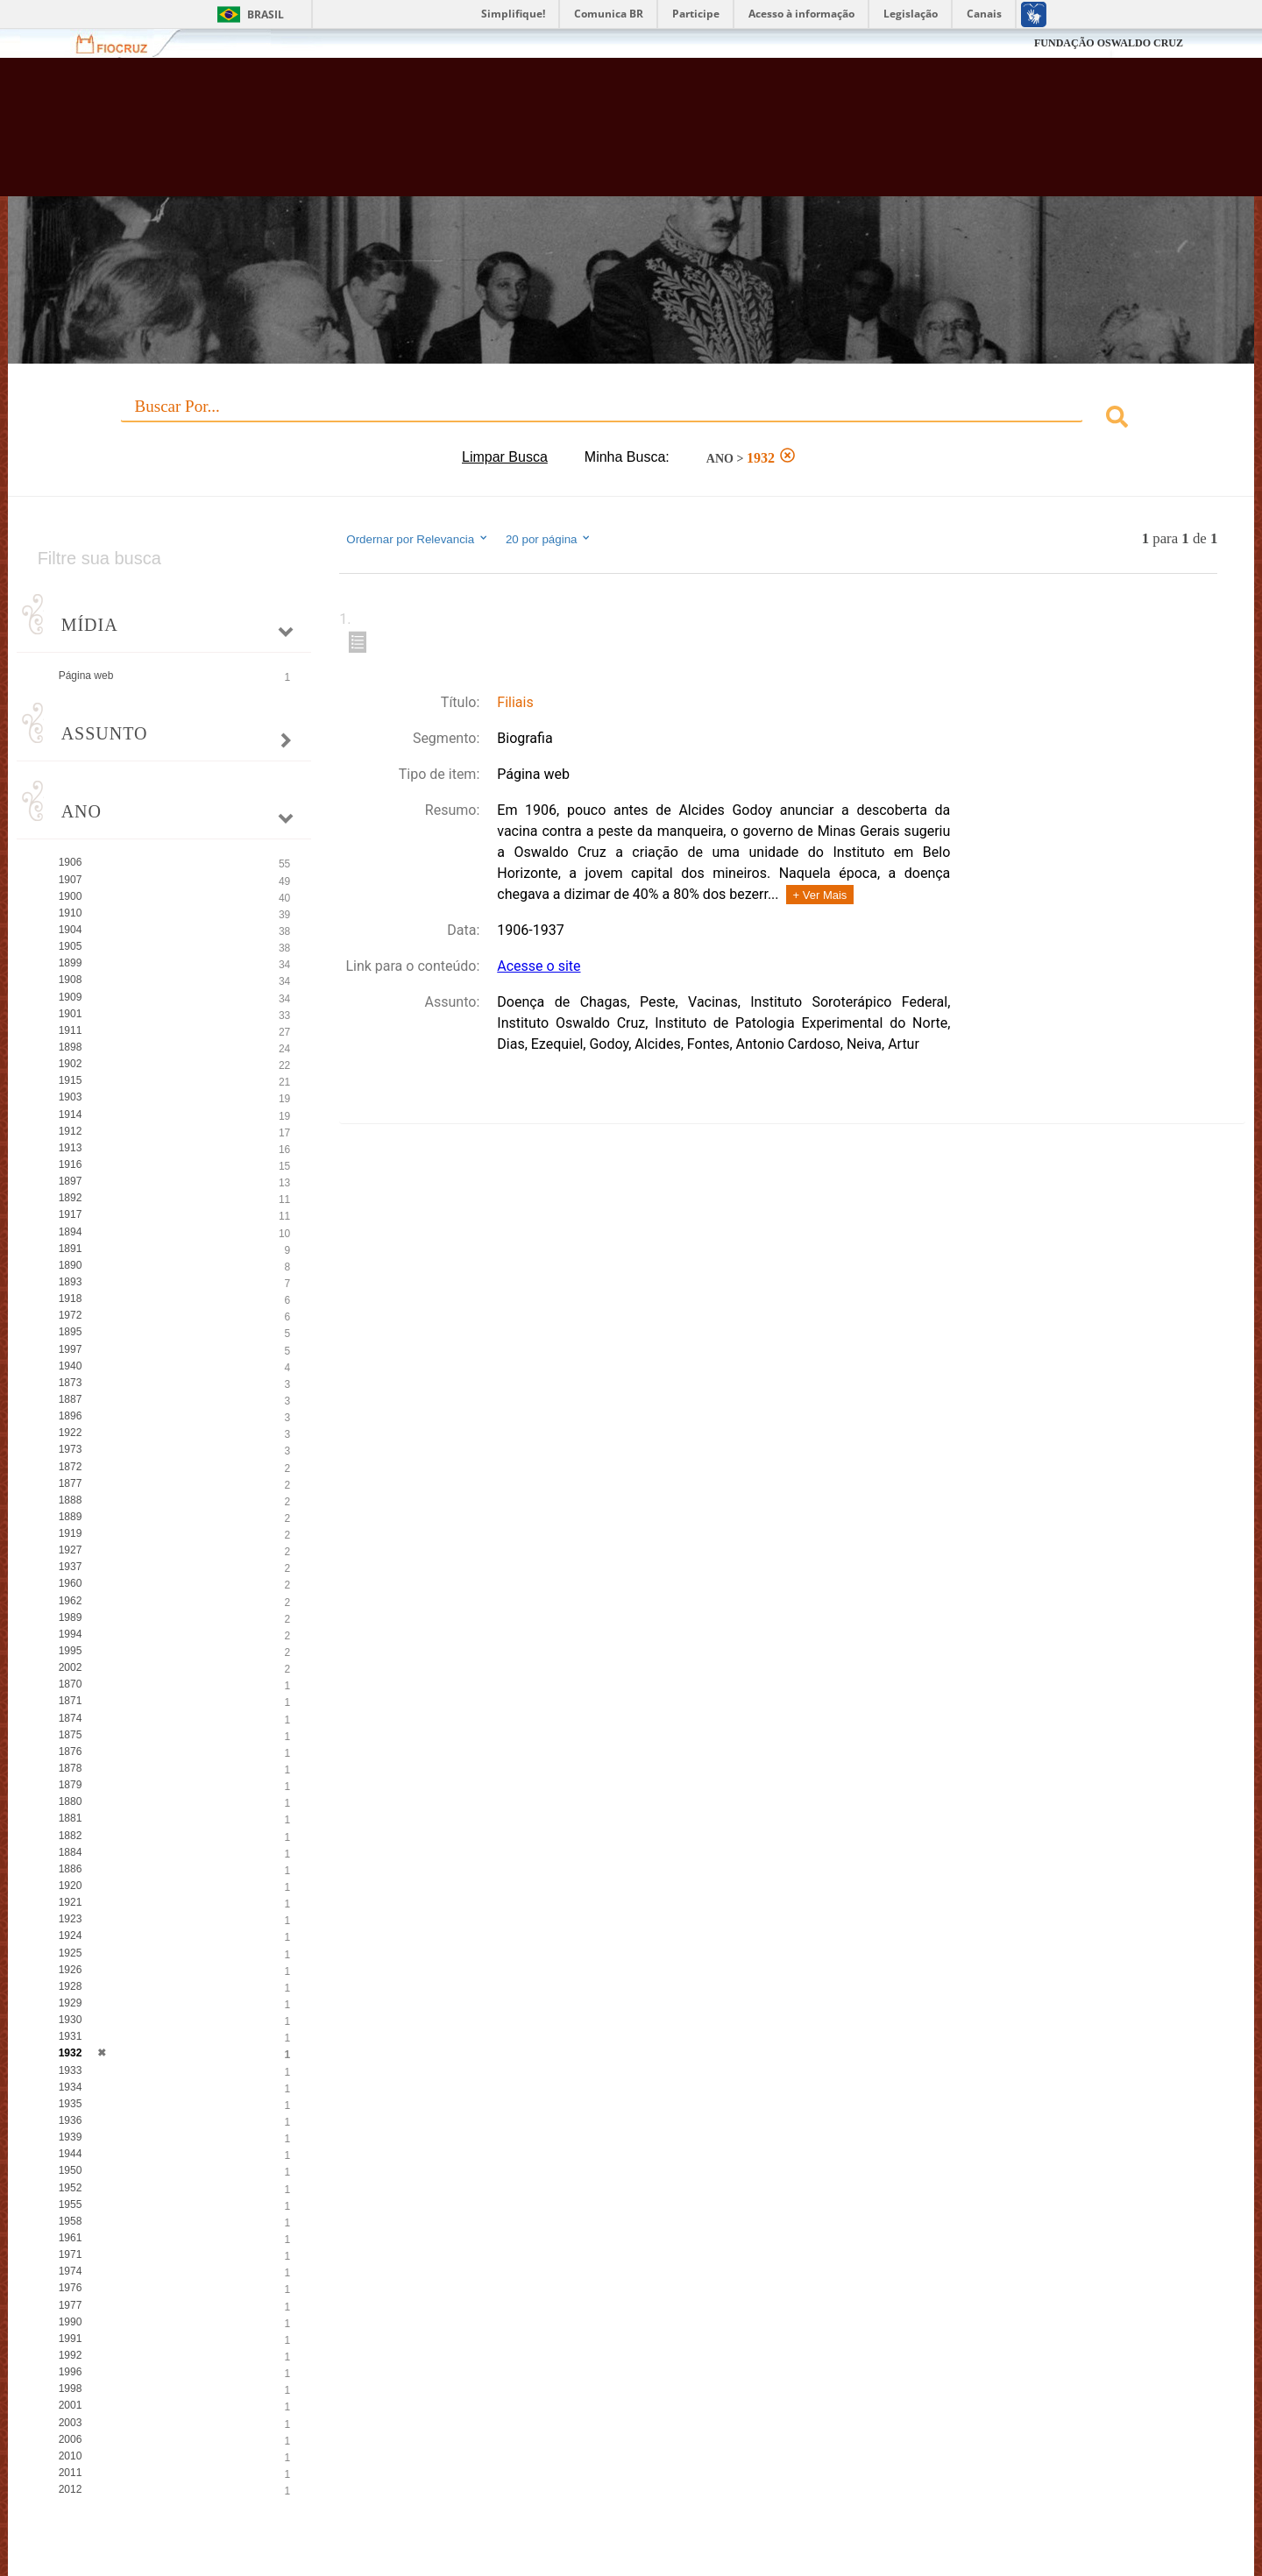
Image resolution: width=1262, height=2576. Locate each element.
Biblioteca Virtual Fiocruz (547, 136)
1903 (70, 1097)
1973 (70, 1449)
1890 (70, 1265)
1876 (70, 1751)
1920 (70, 1885)
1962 (70, 1601)
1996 (70, 2372)
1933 (70, 2070)
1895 (70, 1332)
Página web (86, 675)
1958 (70, 2221)
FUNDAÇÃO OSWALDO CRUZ (1108, 43)
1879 (70, 1785)
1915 (70, 1080)
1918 (70, 1298)
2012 (70, 2489)
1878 (70, 1768)
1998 (70, 2388)
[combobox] (631, 419)
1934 (70, 2087)
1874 (70, 1718)
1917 (70, 1214)
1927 (70, 1550)
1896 (70, 1416)
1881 (70, 1818)
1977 (70, 2305)
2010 (70, 2456)
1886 (70, 1869)
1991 (70, 2338)
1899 (70, 963)
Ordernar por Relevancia (417, 539)
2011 (70, 2472)
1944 (70, 2154)
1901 (70, 1014)
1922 (70, 1432)
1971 (70, 2254)
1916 (70, 1164)
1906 (70, 862)
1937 (70, 1566)
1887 (70, 1399)
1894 (70, 1232)
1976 (70, 2288)
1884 (70, 1852)
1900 (70, 896)
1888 (70, 1500)
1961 (70, 2238)
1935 (70, 2104)
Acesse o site (538, 966)
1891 (70, 1248)
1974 (70, 2271)
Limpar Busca (505, 456)
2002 (70, 1667)
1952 (70, 2188)
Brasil (265, 14)
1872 (70, 1467)
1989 (70, 1617)
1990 (70, 2322)
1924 (70, 1935)
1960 (70, 1583)
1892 (70, 1198)
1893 (70, 1282)
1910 (70, 913)
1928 (70, 1986)
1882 (70, 1835)
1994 (70, 1634)
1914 (70, 1114)
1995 (70, 1651)
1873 (70, 1382)
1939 (70, 2137)
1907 (70, 880)
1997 (70, 1349)
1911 (70, 1030)
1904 (70, 930)
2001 (70, 2405)
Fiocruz (122, 43)
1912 (70, 1131)
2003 (70, 2423)
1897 (70, 1181)
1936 (70, 2120)
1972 (70, 1315)
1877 (70, 1483)
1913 (70, 1148)
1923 (70, 1919)
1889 (70, 1517)
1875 (70, 1735)
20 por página (549, 539)
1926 (70, 1970)
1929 (70, 2003)
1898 (70, 1047)
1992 (70, 2355)
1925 (70, 1953)
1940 (70, 1366)
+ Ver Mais (820, 895)
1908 (70, 979)
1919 (70, 1533)
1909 (70, 997)
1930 (70, 2019)
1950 (70, 2170)
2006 (70, 2439)
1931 (70, 2036)
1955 (70, 2204)
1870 (70, 1684)
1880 (70, 1801)
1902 (70, 1064)
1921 (70, 1902)
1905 (70, 946)
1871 (70, 1701)
